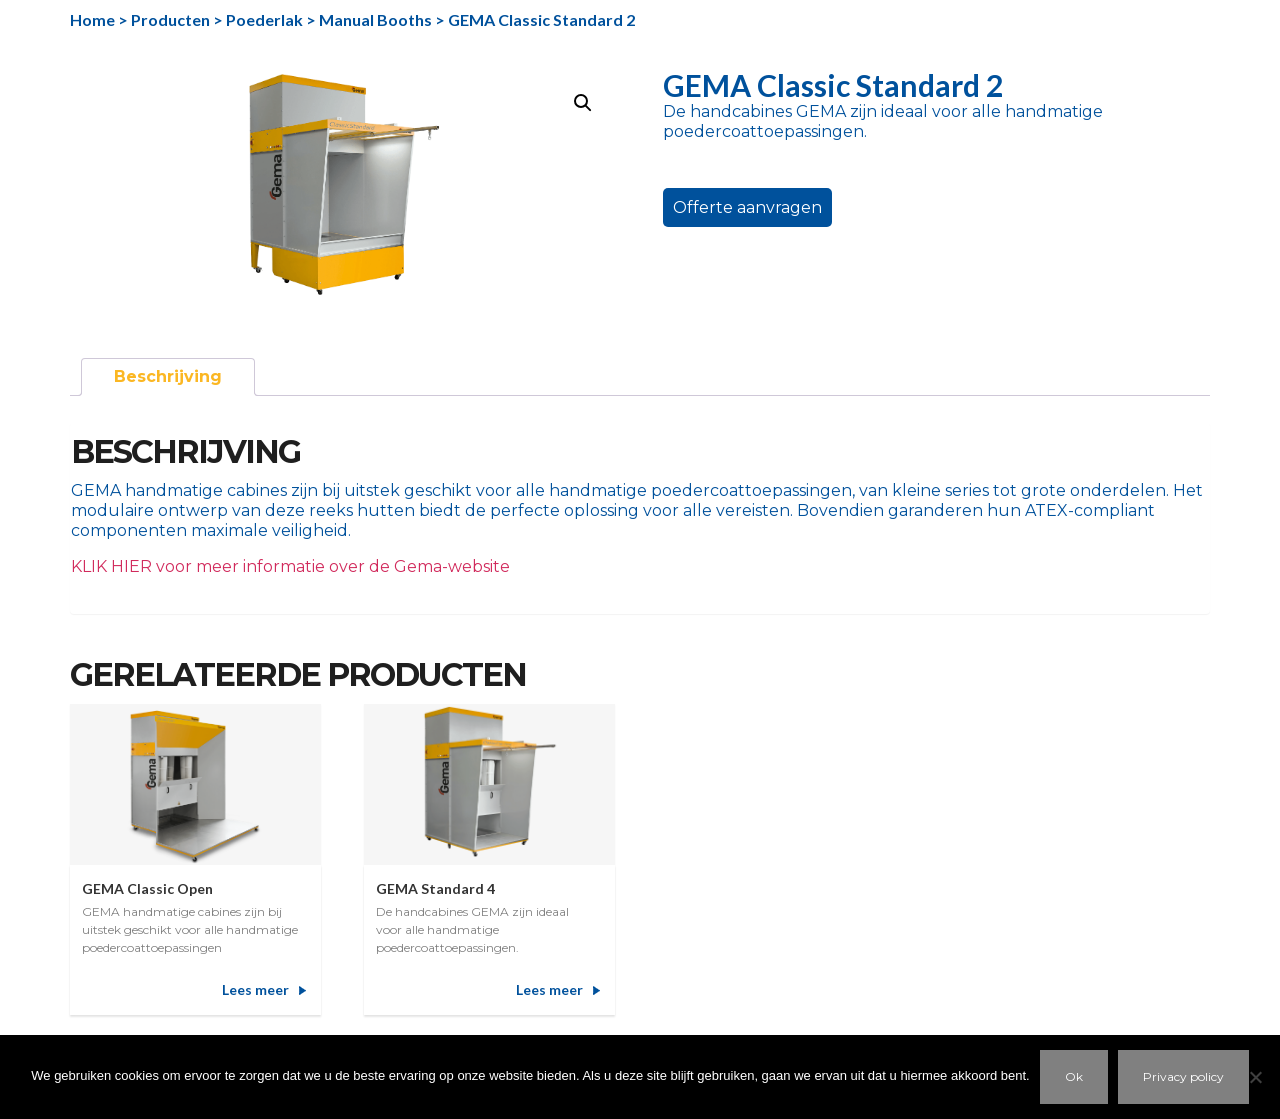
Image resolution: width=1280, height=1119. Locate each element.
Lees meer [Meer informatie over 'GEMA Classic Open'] (255, 989)
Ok (1074, 1076)
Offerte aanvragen (747, 207)
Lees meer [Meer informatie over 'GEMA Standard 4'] (549, 989)
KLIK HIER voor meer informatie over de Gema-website (290, 566)
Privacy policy (1183, 1076)
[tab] (168, 377)
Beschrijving (168, 376)
